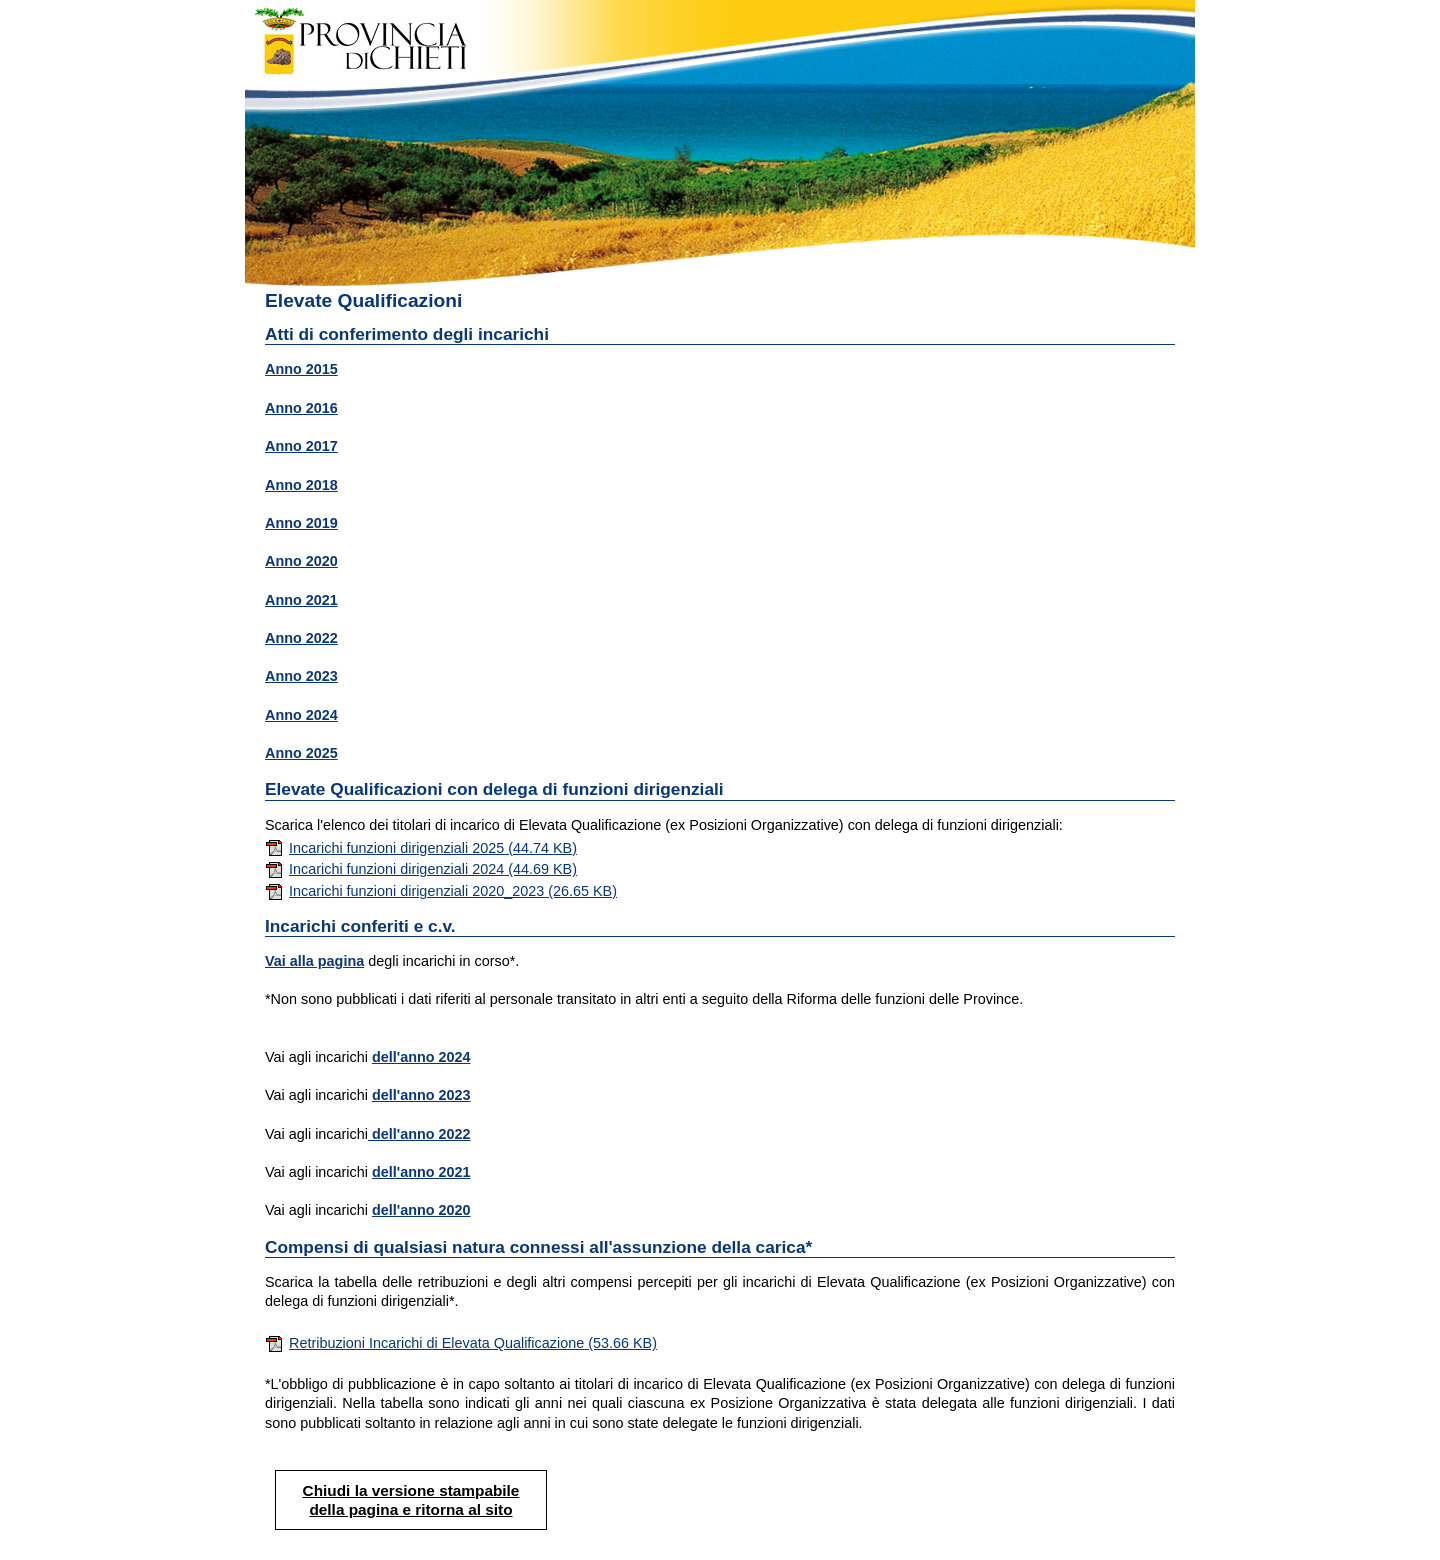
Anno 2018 (301, 485)
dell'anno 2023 (421, 1095)
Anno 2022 (301, 638)
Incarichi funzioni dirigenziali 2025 (421, 848)
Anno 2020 (301, 561)
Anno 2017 (301, 446)
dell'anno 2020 (421, 1210)
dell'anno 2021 (421, 1172)
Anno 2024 (301, 715)
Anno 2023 (301, 676)
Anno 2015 (301, 369)
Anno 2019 (301, 523)
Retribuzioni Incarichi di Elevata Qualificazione (461, 1343)
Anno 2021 (301, 600)
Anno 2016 (301, 408)
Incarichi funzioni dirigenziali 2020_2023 (441, 891)
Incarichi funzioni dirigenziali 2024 (421, 869)
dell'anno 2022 (419, 1134)
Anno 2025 (301, 753)
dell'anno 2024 (421, 1057)
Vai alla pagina (314, 961)
